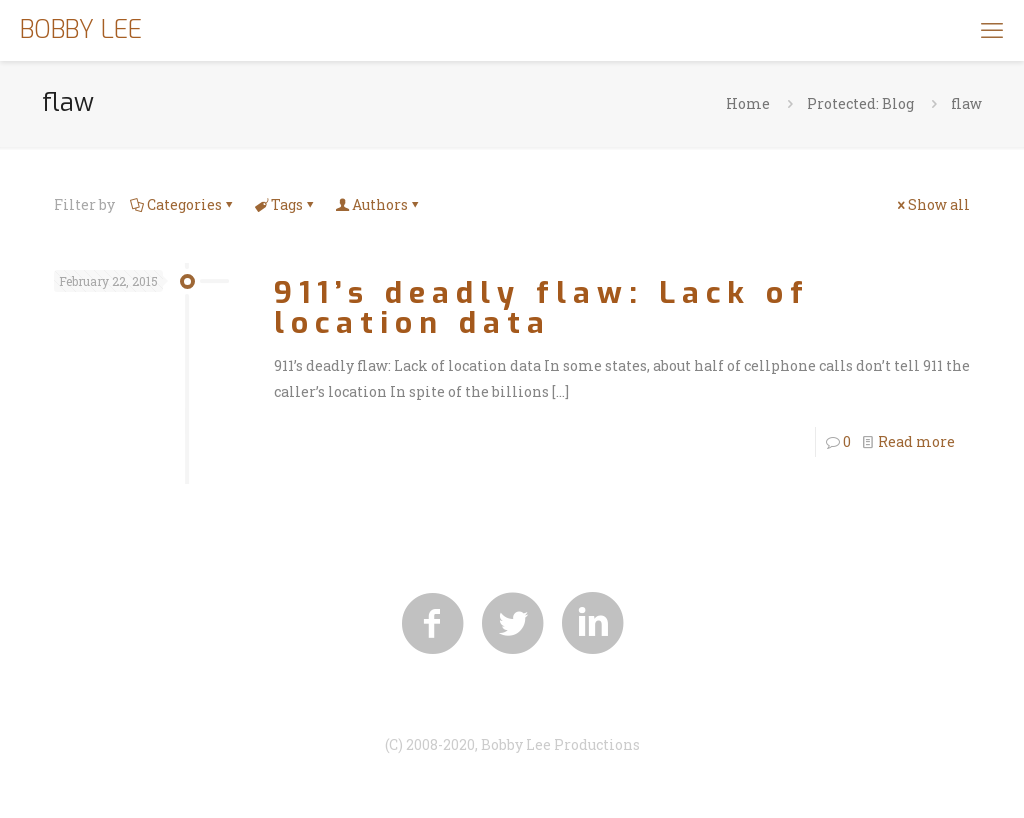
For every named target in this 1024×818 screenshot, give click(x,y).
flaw (966, 103)
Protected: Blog (860, 103)
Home (748, 103)
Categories (183, 204)
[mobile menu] (992, 30)
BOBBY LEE (81, 29)
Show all (932, 204)
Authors (378, 204)
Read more (916, 441)
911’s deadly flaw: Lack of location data (542, 308)
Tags (285, 204)
